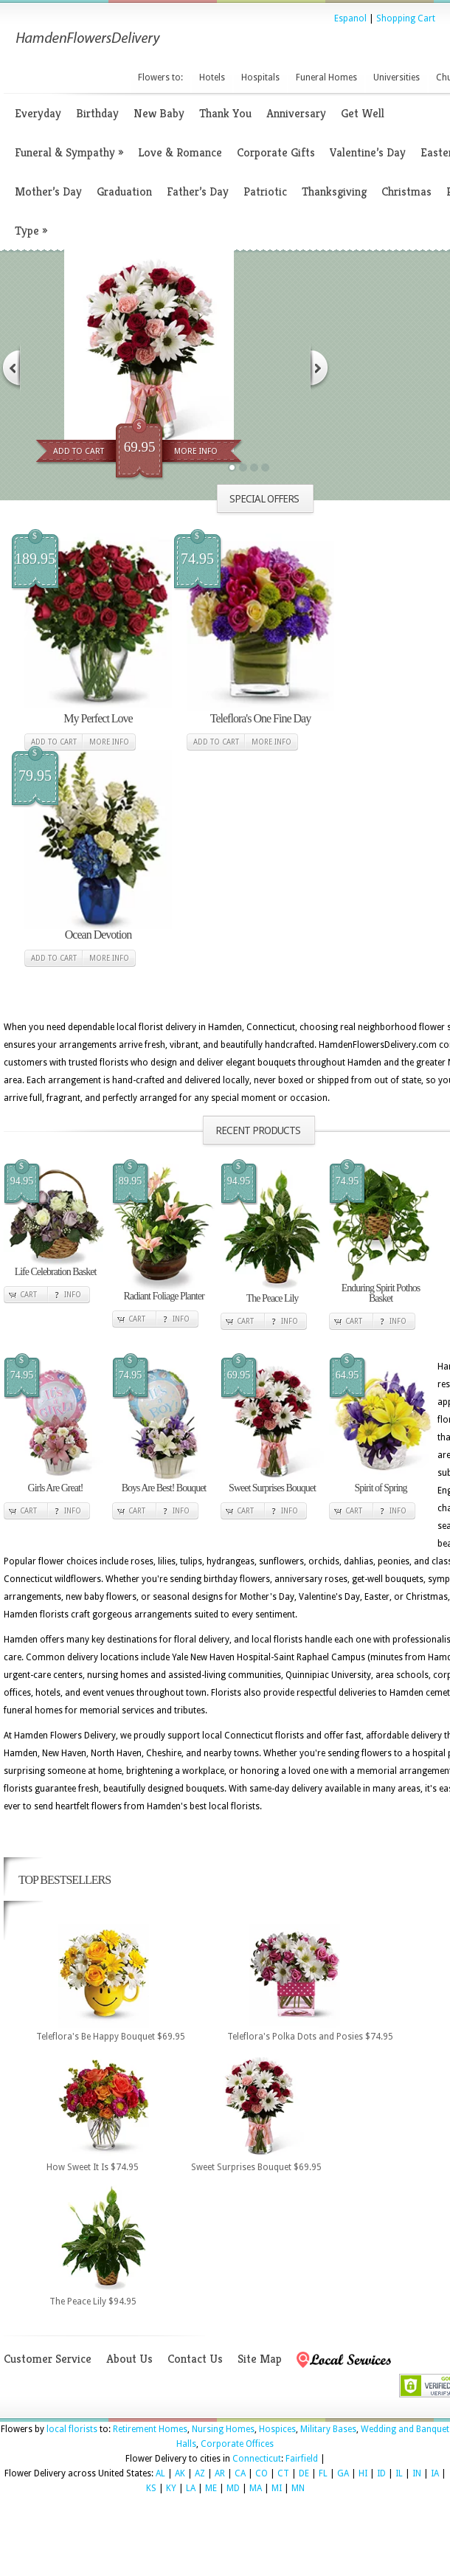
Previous (10, 368)
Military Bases (328, 2429)
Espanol (350, 18)
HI (363, 2473)
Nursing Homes (223, 2429)
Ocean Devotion (98, 934)
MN (298, 2488)
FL (323, 2473)
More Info (196, 451)
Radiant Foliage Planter (163, 1296)
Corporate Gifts (276, 152)
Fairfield (301, 2459)
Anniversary (296, 113)
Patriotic (265, 191)
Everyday (38, 113)
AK (180, 2473)
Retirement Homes (150, 2429)
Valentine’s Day (368, 152)
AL (160, 2473)
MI (276, 2488)
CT (283, 2473)
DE (304, 2473)
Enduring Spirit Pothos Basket (381, 1293)
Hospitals (260, 77)
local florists (71, 2429)
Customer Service (47, 2358)
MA (255, 2488)
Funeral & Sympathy (69, 152)
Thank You (225, 113)
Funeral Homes (326, 77)
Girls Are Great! (55, 1488)
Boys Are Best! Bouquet (164, 1488)
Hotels (212, 77)
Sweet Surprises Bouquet (272, 1488)
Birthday (97, 113)
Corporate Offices (237, 2444)
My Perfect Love (97, 718)
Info (72, 1295)
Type (31, 230)
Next (320, 368)
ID (381, 2473)
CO (261, 2473)
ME (211, 2488)
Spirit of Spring (380, 1488)
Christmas (406, 191)
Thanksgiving (334, 191)
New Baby (159, 113)
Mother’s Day (48, 191)
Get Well (362, 113)
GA (343, 2473)
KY (171, 2488)
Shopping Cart (405, 18)
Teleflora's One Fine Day (260, 718)
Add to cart (54, 742)
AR (220, 2473)
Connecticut (256, 2459)
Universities (396, 77)
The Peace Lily (272, 1298)
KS (151, 2488)
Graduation (124, 191)
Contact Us (195, 2358)
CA (240, 2473)
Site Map (260, 2358)
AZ (200, 2473)
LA (190, 2488)
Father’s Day (198, 191)
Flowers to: (160, 77)
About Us (129, 2358)
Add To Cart (78, 451)
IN (416, 2473)
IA (435, 2473)
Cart (28, 1295)
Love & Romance (180, 152)
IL (399, 2473)
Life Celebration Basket (56, 1271)
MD (233, 2488)
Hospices (277, 2429)
